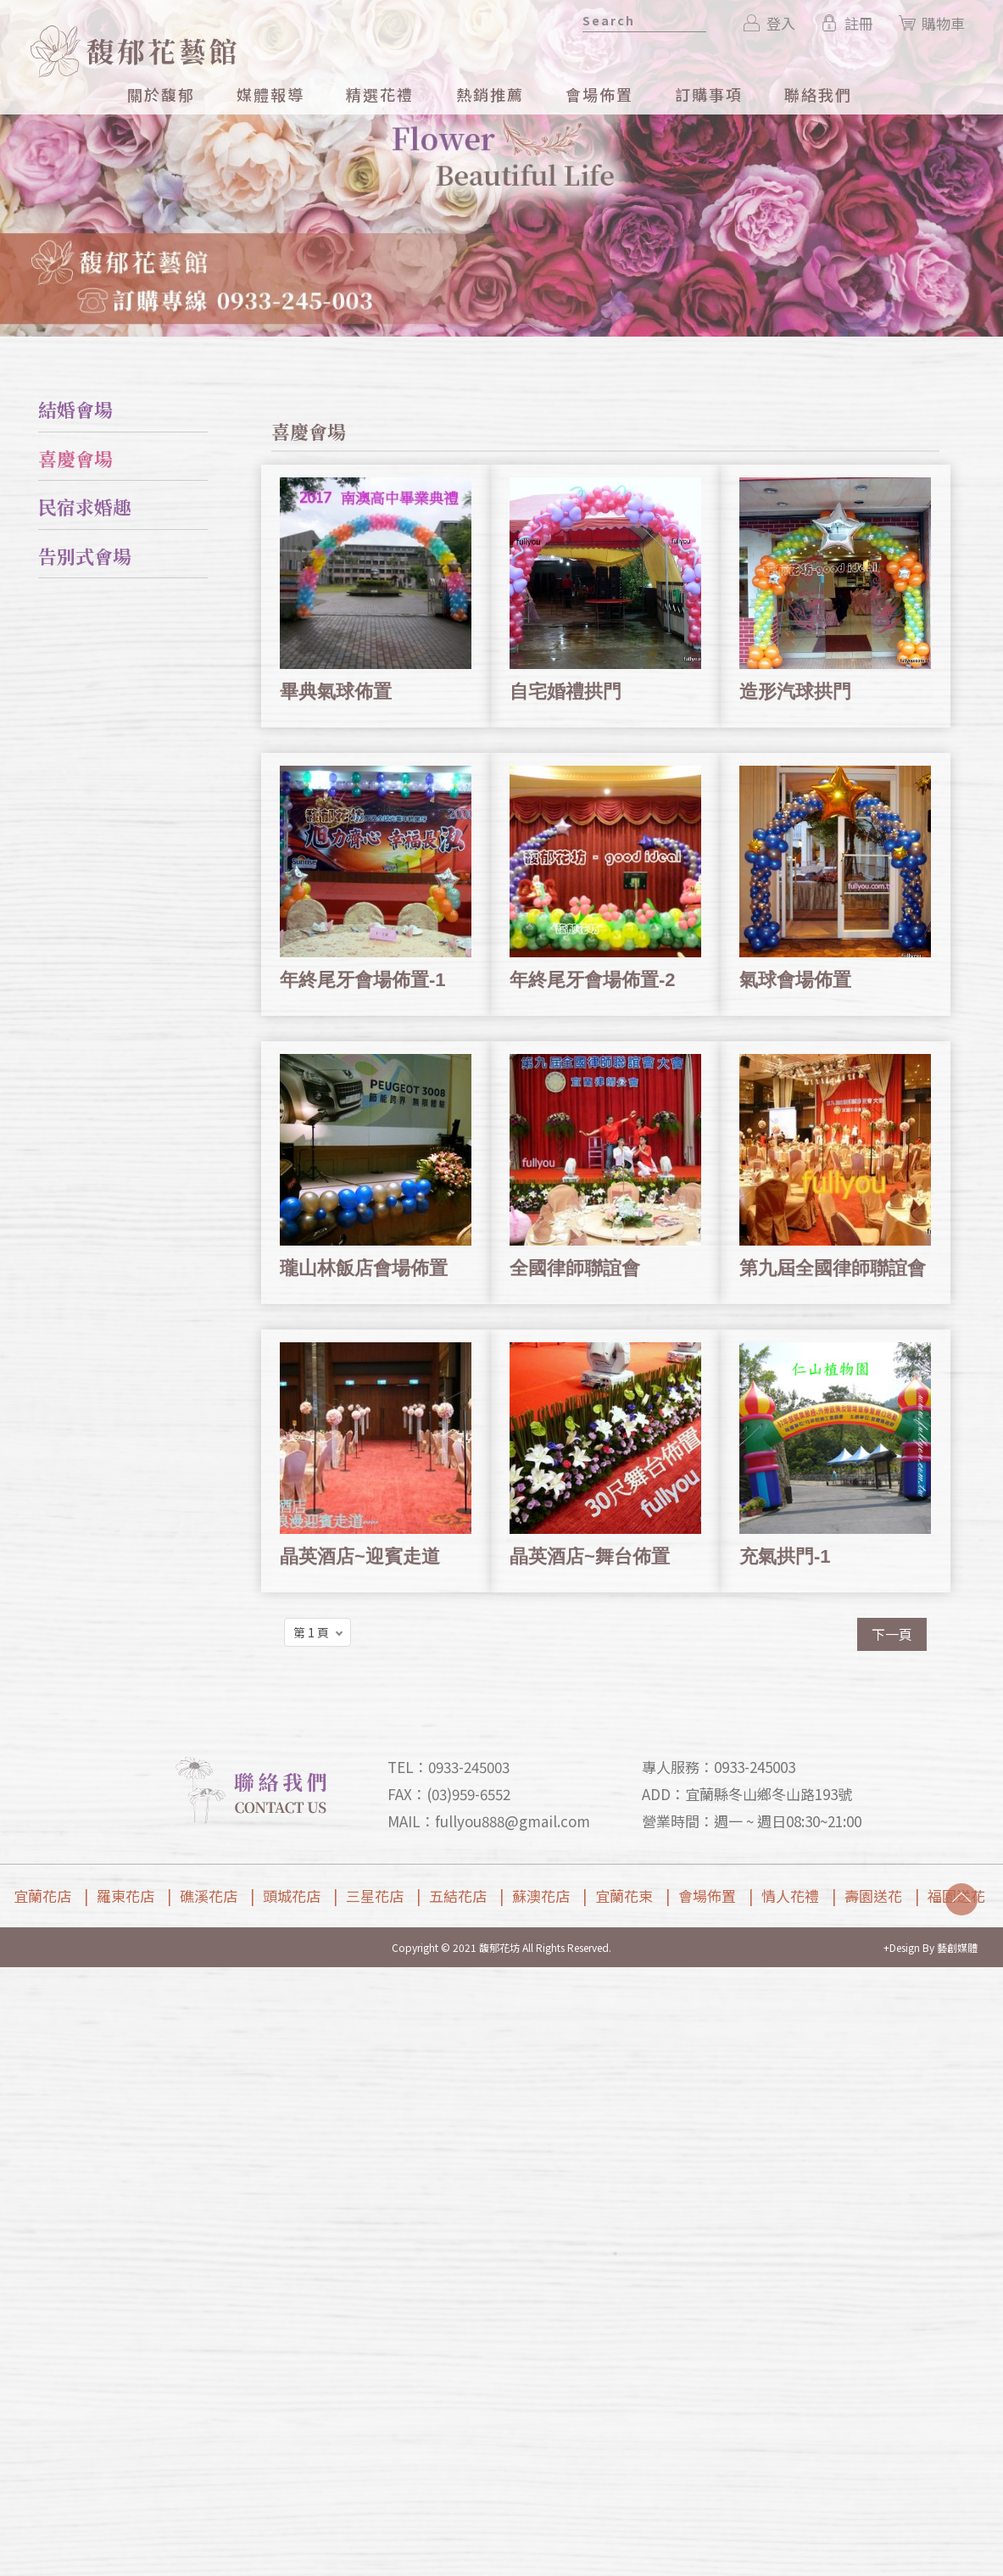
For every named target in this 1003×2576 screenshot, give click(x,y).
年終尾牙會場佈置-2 (593, 979)
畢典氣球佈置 (336, 691)
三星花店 (375, 1895)
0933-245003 (469, 1766)
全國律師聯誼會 (575, 1268)
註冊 (847, 23)
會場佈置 (707, 1895)
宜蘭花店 (42, 1895)
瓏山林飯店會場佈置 (364, 1268)
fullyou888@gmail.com (512, 1821)
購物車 (932, 23)
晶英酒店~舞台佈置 (590, 1556)
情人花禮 (790, 1895)
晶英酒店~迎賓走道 (360, 1556)
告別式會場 (84, 556)
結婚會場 (75, 409)
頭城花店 (291, 1895)
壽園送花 (873, 1895)
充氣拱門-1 (785, 1556)
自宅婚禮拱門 (565, 691)
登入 (770, 23)
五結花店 (458, 1895)
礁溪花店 (208, 1895)
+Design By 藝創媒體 (930, 1947)
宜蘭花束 (624, 1895)
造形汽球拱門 (795, 691)
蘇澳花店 (541, 1895)
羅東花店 (125, 1895)
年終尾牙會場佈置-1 (363, 979)
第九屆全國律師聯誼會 (832, 1268)
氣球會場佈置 (795, 979)
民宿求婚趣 (84, 506)
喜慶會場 (75, 458)
